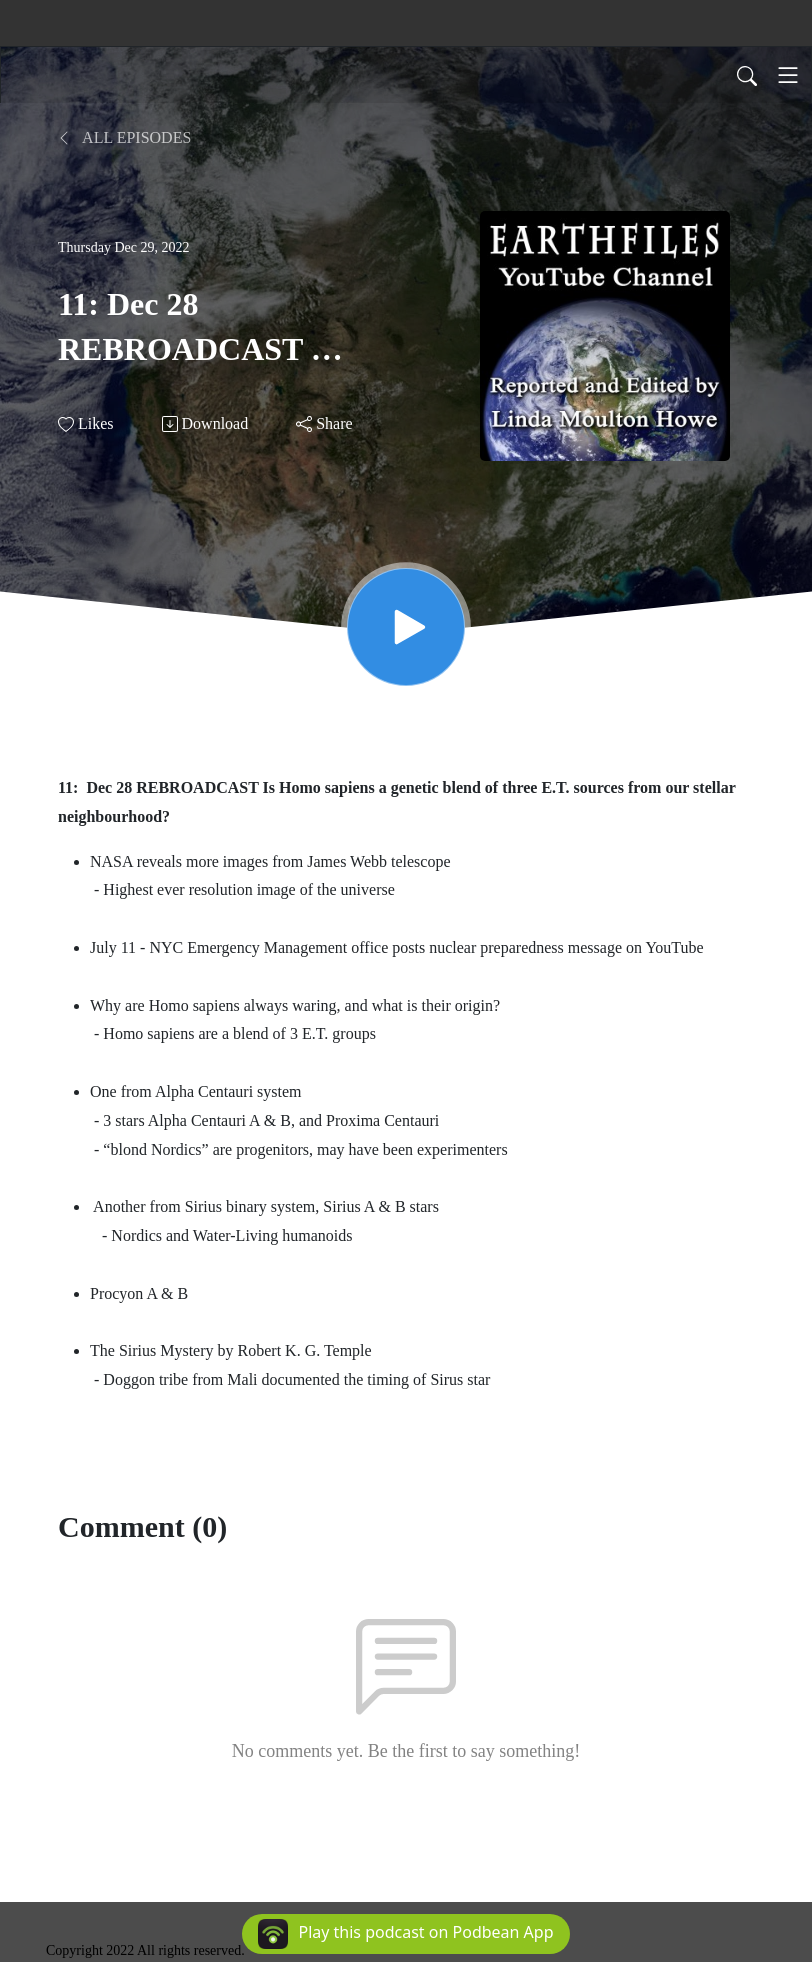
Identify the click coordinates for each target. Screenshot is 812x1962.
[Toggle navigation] (788, 75)
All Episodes (124, 137)
